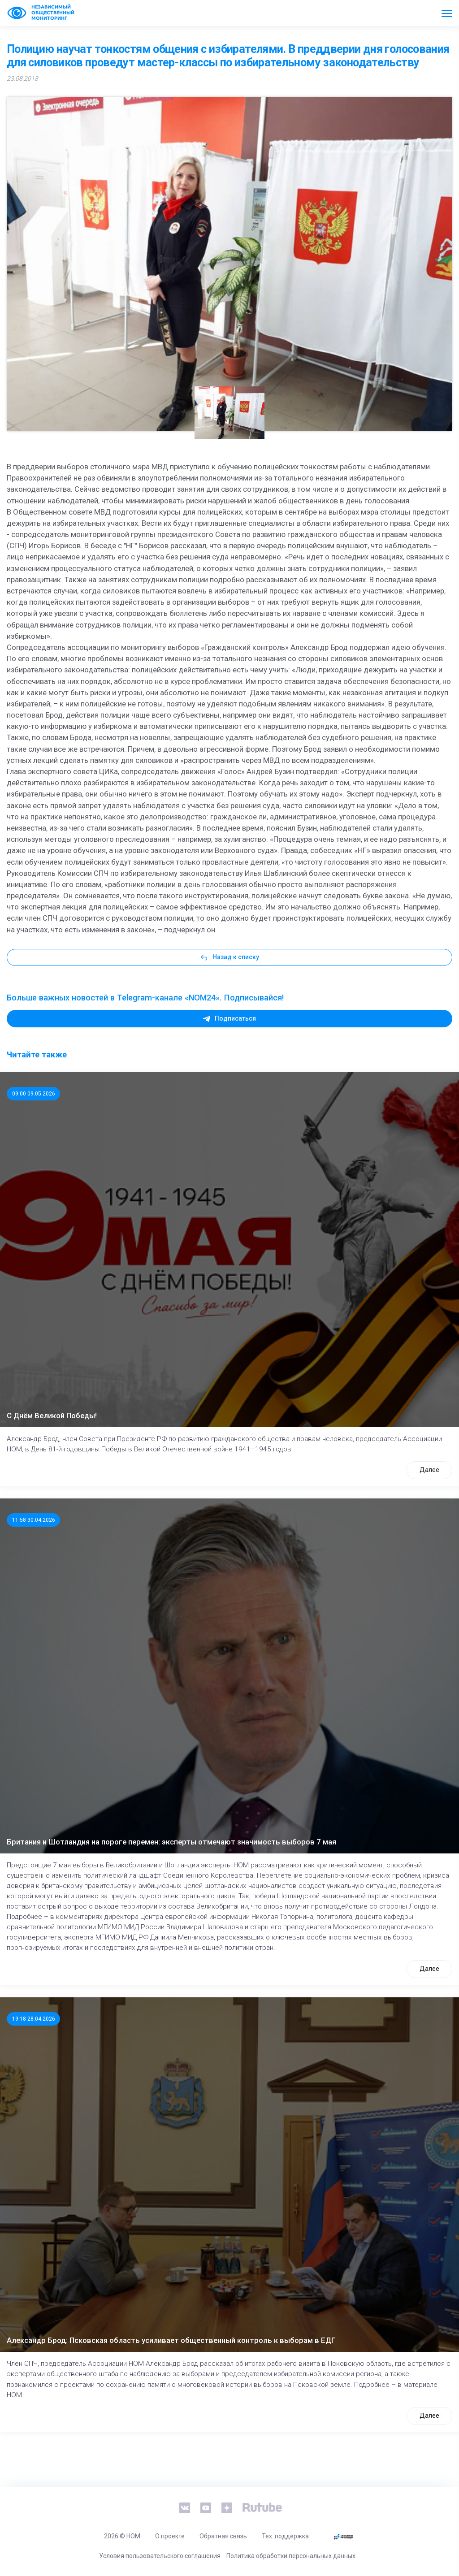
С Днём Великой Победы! (52, 1415)
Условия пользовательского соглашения (160, 2555)
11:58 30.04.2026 (33, 1520)
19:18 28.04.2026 (33, 2019)
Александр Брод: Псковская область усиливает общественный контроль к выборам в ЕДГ (171, 2340)
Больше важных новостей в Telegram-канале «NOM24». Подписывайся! (145, 997)
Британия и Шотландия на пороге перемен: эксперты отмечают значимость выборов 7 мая (171, 1841)
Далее (429, 1469)
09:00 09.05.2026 (33, 1094)
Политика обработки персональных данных (290, 2555)
